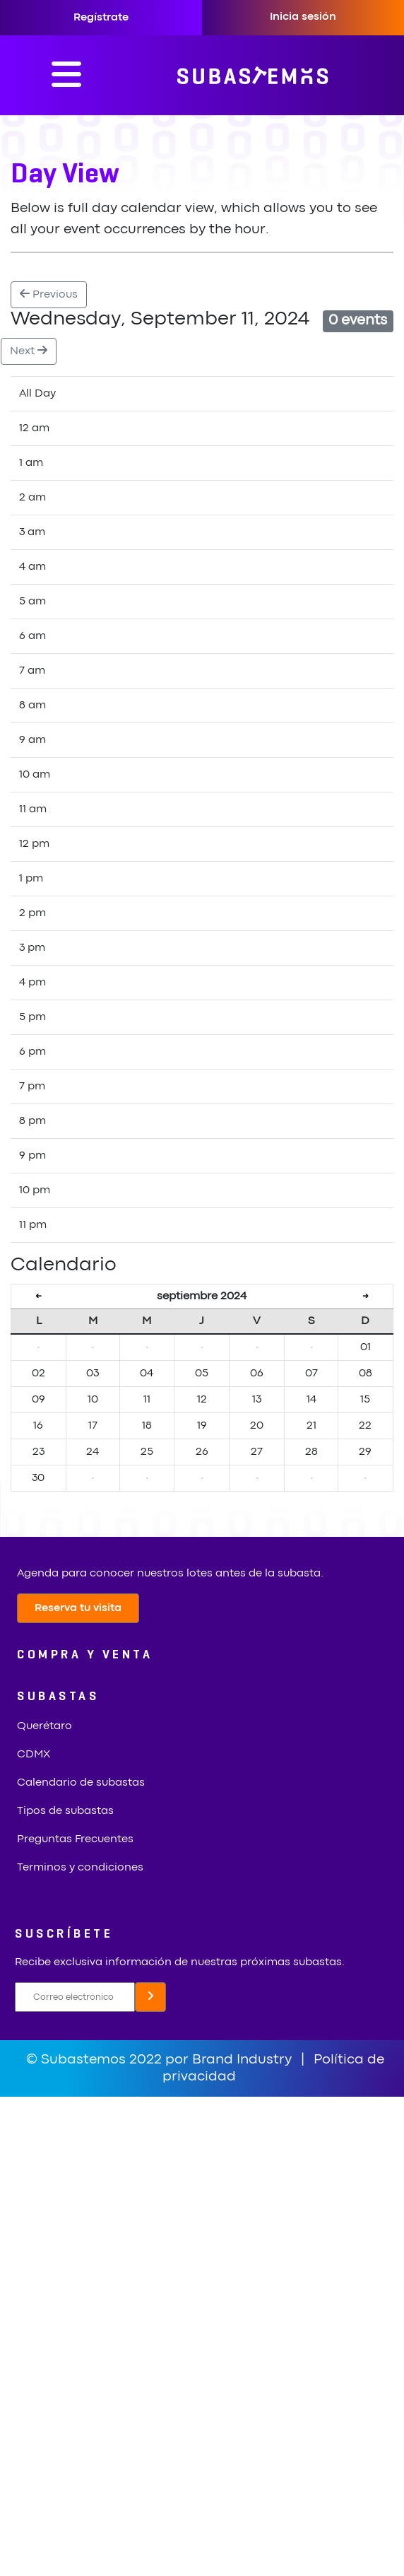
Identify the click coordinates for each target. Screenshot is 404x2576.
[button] (150, 1997)
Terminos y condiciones (80, 1868)
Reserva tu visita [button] (78, 1608)
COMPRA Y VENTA (85, 1655)
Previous (49, 294)
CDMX (33, 1755)
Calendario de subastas (81, 1783)
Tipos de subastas (65, 1811)
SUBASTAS (58, 1697)
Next (28, 350)
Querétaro (44, 1726)
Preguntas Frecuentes (75, 1839)
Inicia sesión (303, 17)
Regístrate (101, 18)
